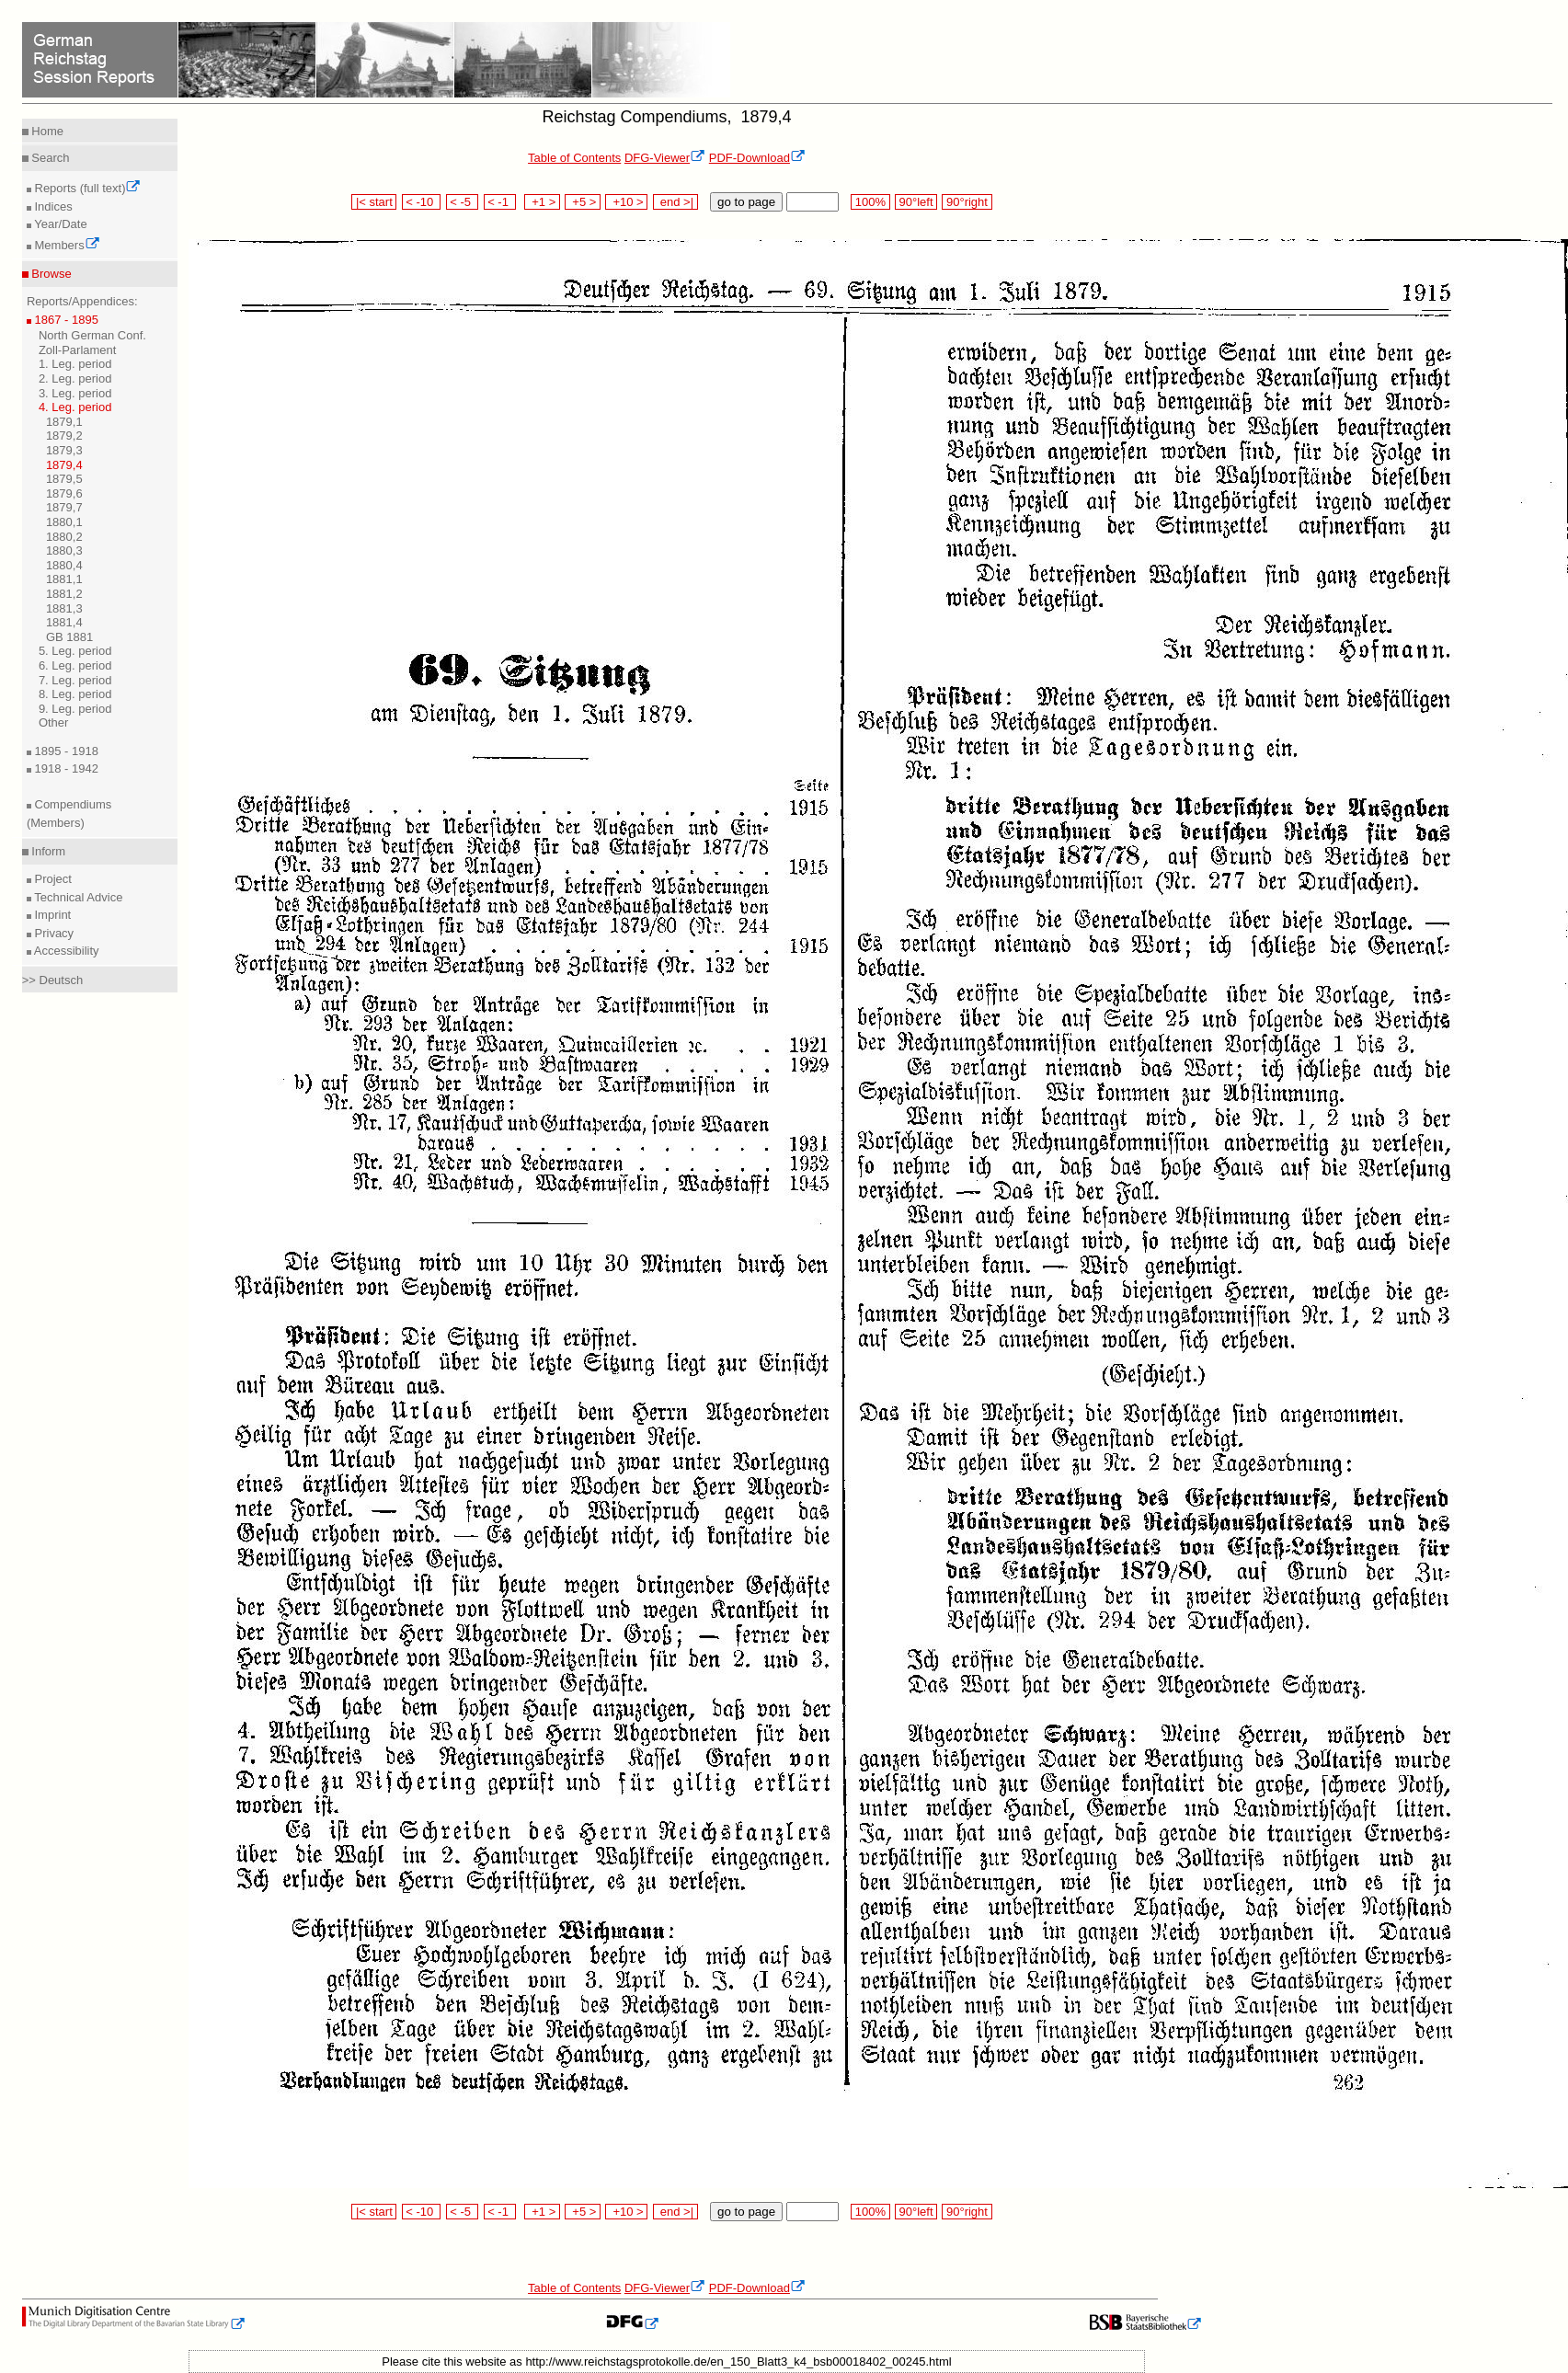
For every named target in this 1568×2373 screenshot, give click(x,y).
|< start (373, 202)
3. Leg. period (75, 393)
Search (49, 158)
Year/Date (59, 224)
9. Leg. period (75, 709)
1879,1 (64, 422)
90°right (966, 202)
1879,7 (64, 507)
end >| (675, 202)
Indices (52, 206)
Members (65, 245)
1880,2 (64, 537)
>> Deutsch (53, 980)
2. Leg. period (75, 378)
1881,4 (64, 622)
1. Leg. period (75, 364)
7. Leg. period (75, 680)
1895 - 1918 (64, 751)
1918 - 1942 (64, 768)
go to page (746, 202)
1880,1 (64, 522)
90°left (916, 202)
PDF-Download (757, 158)
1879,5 (64, 479)
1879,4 (64, 465)
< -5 (462, 202)
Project (51, 879)
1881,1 (64, 579)
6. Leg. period (75, 665)
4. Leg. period (75, 407)
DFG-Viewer (664, 158)
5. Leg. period (75, 651)
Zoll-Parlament (78, 350)
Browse (50, 274)
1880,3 (64, 550)
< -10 (422, 202)
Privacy (52, 933)
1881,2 (64, 594)
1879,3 (64, 450)
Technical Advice (77, 897)
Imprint (51, 915)
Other (54, 722)
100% (870, 202)
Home (46, 131)
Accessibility (65, 950)
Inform (47, 851)
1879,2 (64, 435)
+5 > (583, 202)
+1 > (542, 202)
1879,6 (64, 493)
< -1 (500, 202)
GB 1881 (69, 637)
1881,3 (64, 608)
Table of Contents (574, 158)
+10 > (626, 202)
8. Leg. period (75, 694)
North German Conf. (92, 335)
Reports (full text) (86, 188)
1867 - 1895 (64, 320)
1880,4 (64, 565)
